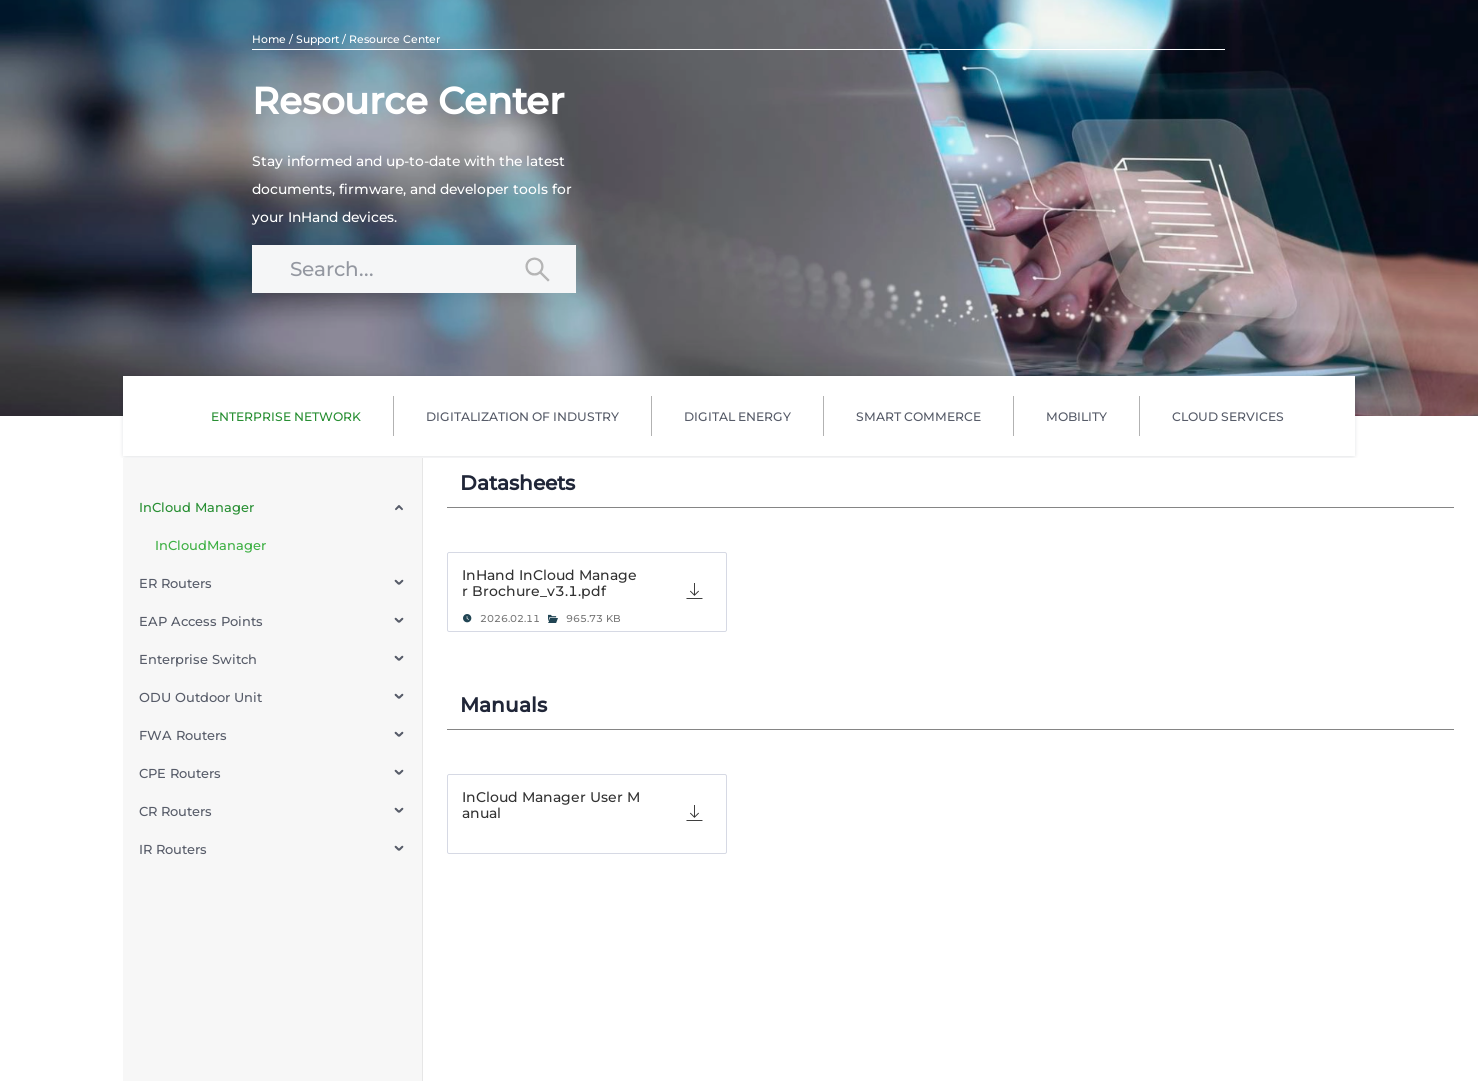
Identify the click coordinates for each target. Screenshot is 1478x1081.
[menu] (747, 416)
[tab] (587, 592)
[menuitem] (286, 416)
